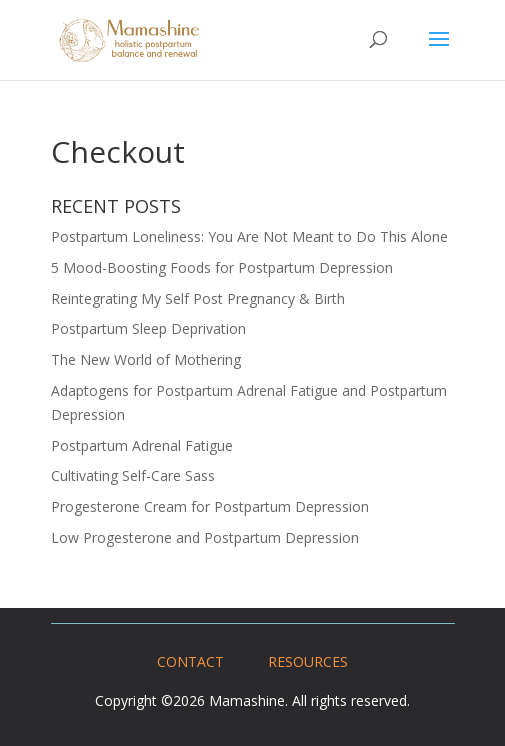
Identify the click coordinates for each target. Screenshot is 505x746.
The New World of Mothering (146, 359)
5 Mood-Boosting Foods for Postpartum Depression (222, 267)
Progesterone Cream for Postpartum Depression (210, 506)
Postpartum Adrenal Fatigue (142, 445)
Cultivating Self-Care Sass (133, 475)
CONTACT (190, 661)
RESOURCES (308, 661)
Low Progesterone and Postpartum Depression (205, 537)
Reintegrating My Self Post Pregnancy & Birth (198, 298)
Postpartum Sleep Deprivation (148, 328)
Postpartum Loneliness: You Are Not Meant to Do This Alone (249, 236)
